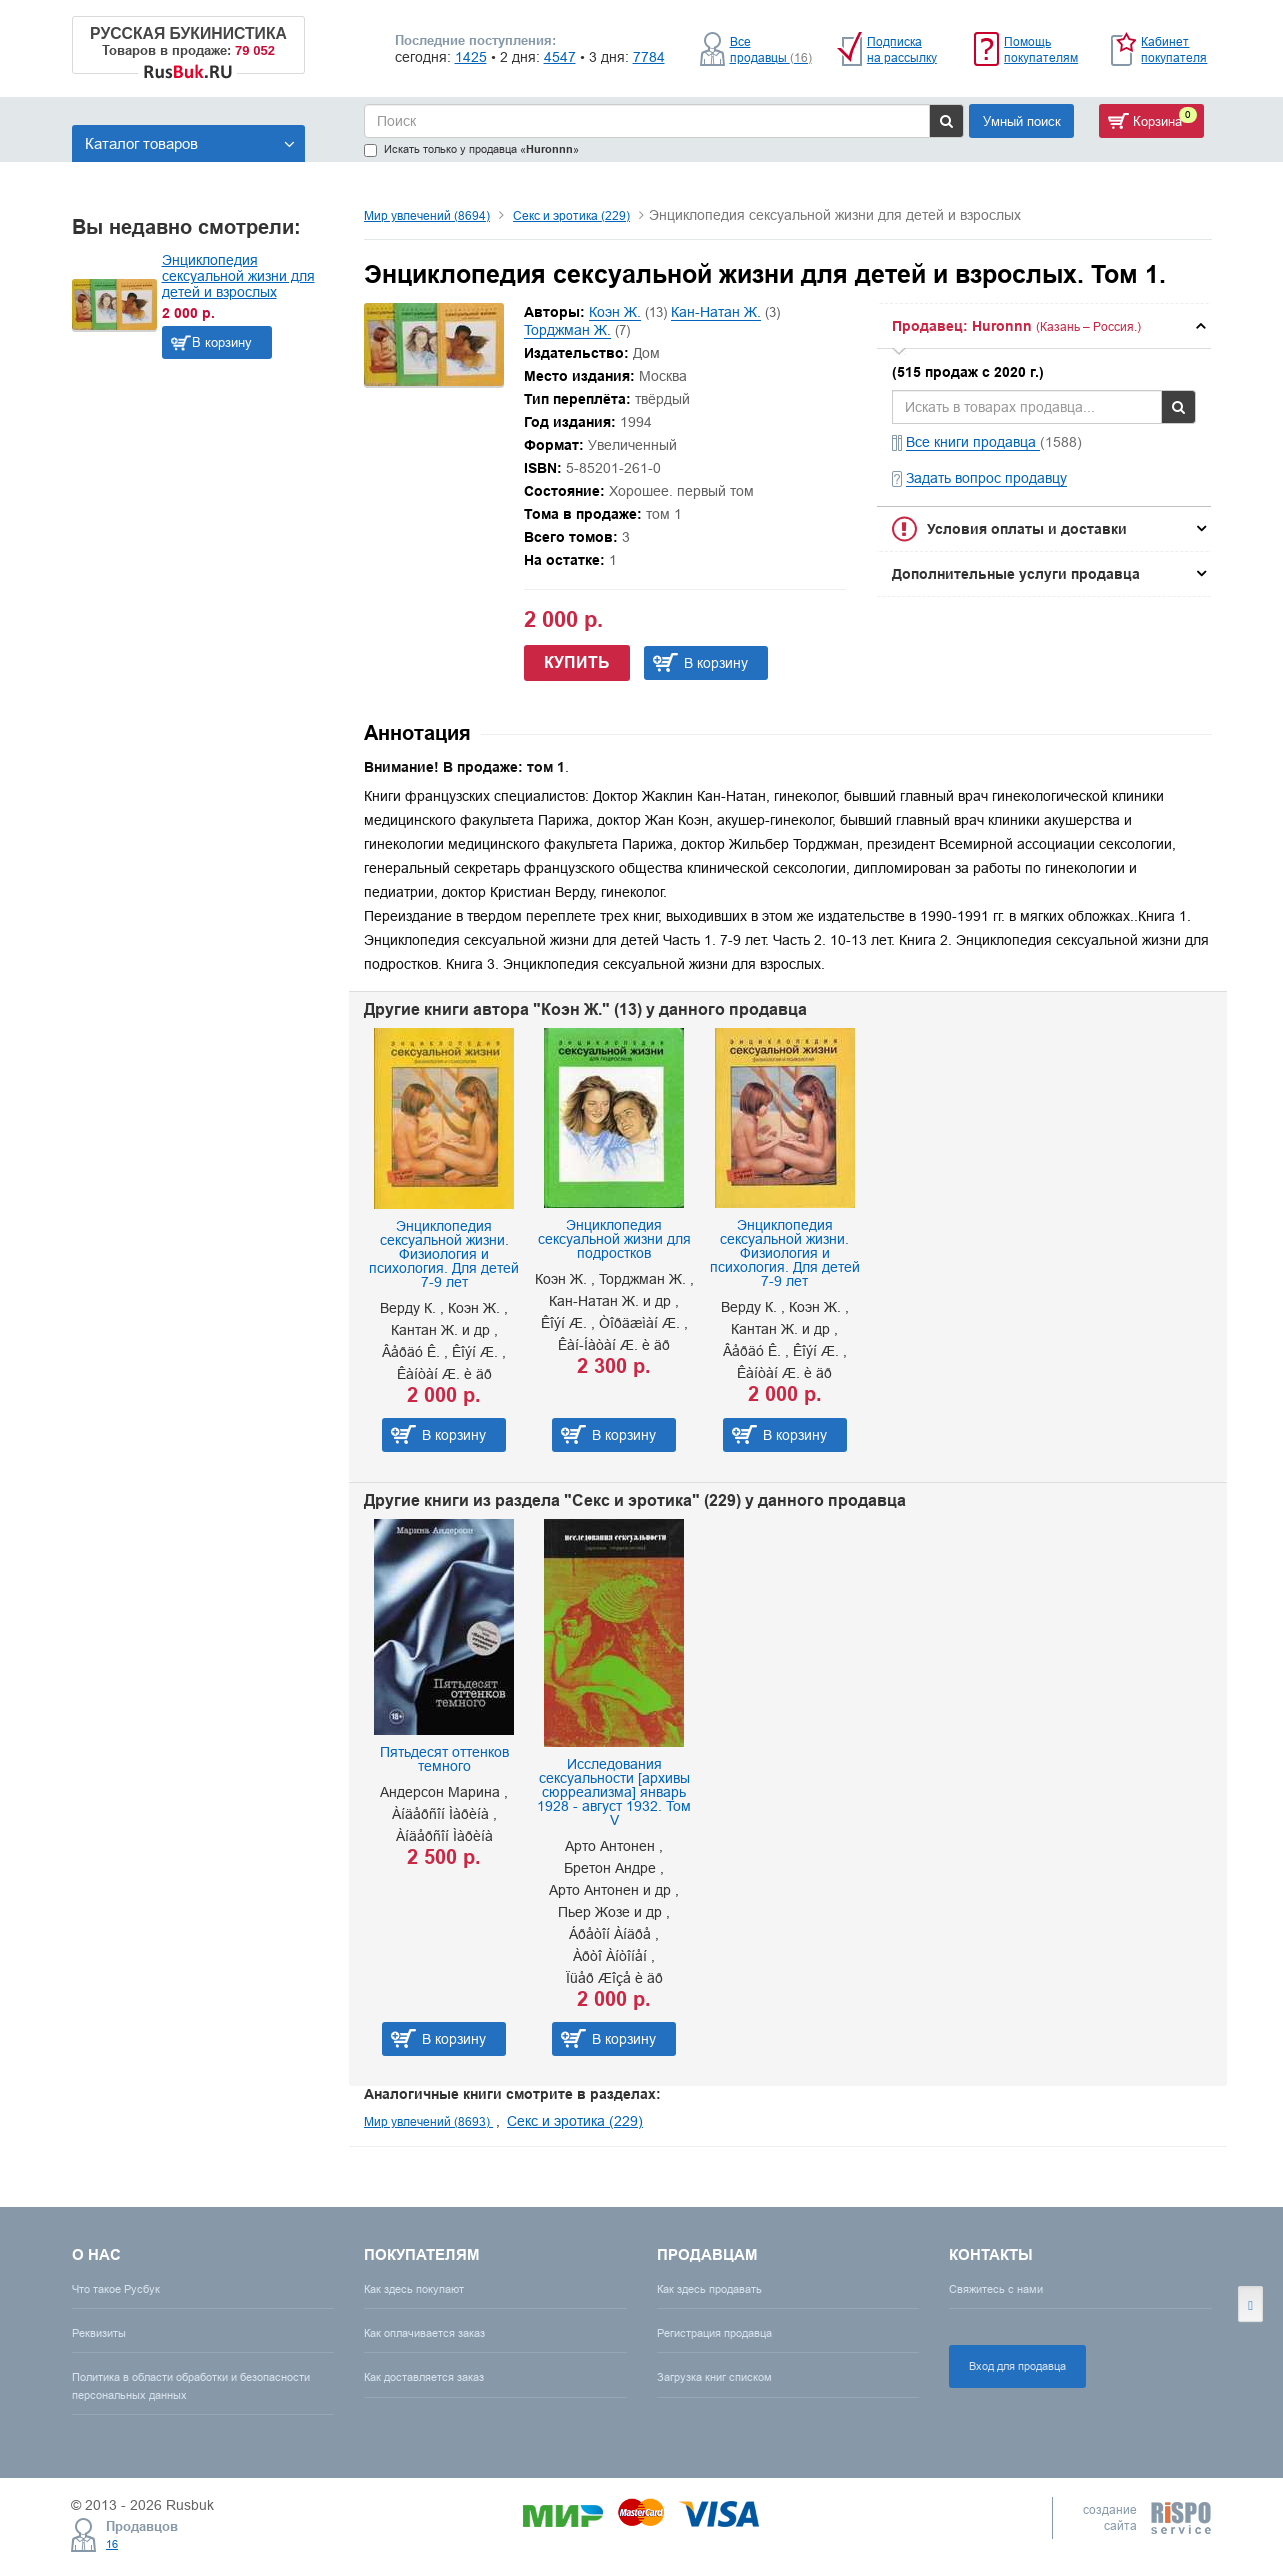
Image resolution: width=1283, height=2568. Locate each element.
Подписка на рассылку (902, 49)
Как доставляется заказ (424, 2377)
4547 (560, 57)
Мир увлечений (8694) (427, 215)
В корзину (222, 342)
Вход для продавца (1017, 2366)
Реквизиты (99, 2333)
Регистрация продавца (714, 2333)
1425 (471, 57)
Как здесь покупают (414, 2289)
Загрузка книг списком (714, 2377)
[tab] (1044, 326)
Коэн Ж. (615, 312)
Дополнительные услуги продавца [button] (1016, 574)
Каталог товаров (190, 143)
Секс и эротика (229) (571, 215)
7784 (649, 57)
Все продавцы (771, 49)
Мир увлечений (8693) (428, 2121)
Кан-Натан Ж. (716, 312)
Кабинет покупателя (1174, 49)
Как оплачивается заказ (424, 2333)
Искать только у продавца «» (471, 149)
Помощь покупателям (1041, 49)
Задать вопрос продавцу (986, 478)
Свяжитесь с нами (996, 2289)
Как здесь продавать (709, 2289)
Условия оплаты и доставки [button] (1027, 529)
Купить (577, 662)
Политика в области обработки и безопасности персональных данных (191, 2385)
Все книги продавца (973, 442)
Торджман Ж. (567, 330)
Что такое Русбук (116, 2289)
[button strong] (1044, 326)
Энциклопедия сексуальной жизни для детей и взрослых (238, 276)
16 (112, 2544)
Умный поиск (1022, 121)
